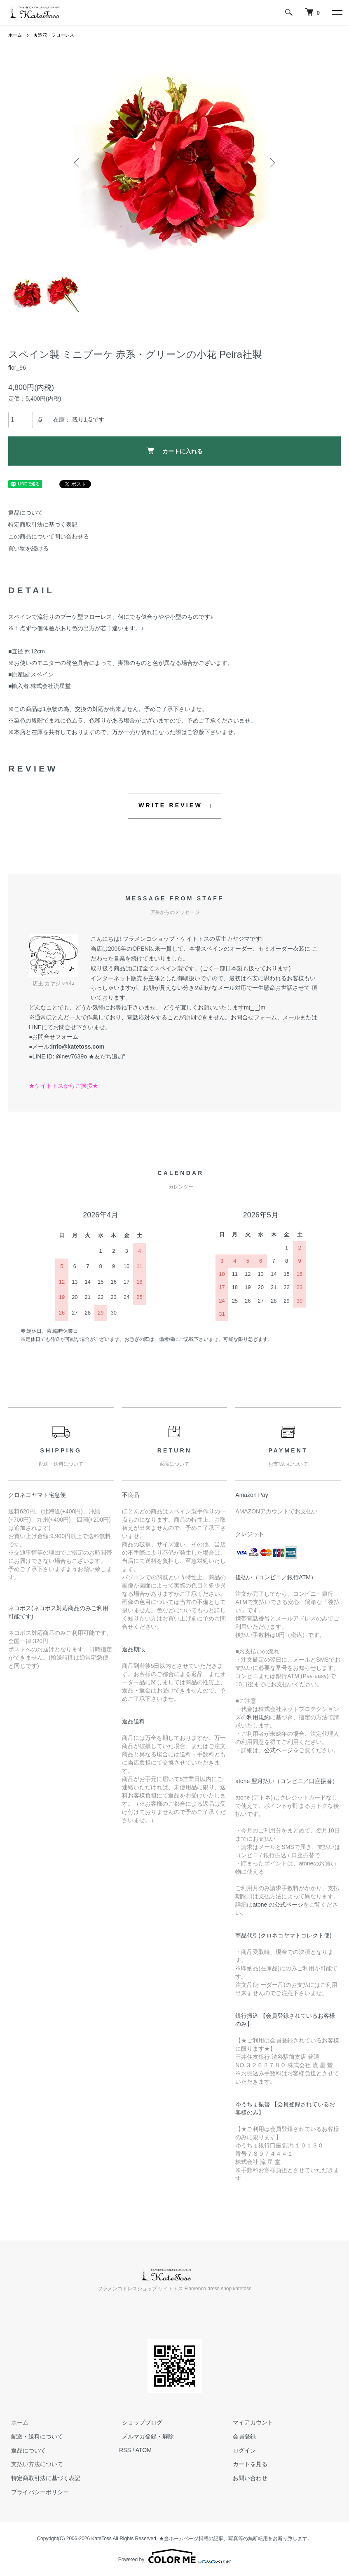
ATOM (144, 2450)
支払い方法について (34, 2464)
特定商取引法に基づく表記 (42, 524)
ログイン (241, 2450)
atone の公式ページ (278, 1904)
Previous (78, 162)
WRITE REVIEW (170, 805)
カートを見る (247, 2464)
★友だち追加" (107, 1056)
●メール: (66, 1046)
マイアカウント (250, 2422)
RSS (125, 2450)
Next (271, 162)
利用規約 (258, 1717)
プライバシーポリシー (37, 2492)
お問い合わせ (247, 2478)
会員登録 (241, 2436)
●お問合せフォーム (53, 1036)
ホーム (15, 35)
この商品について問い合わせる (48, 536)
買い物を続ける (28, 548)
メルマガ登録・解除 (145, 2436)
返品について (25, 512)
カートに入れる (174, 451)
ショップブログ (139, 2422)
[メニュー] (336, 12)
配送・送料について (34, 2436)
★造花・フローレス (57, 35)
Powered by (174, 2556)
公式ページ (278, 1750)
